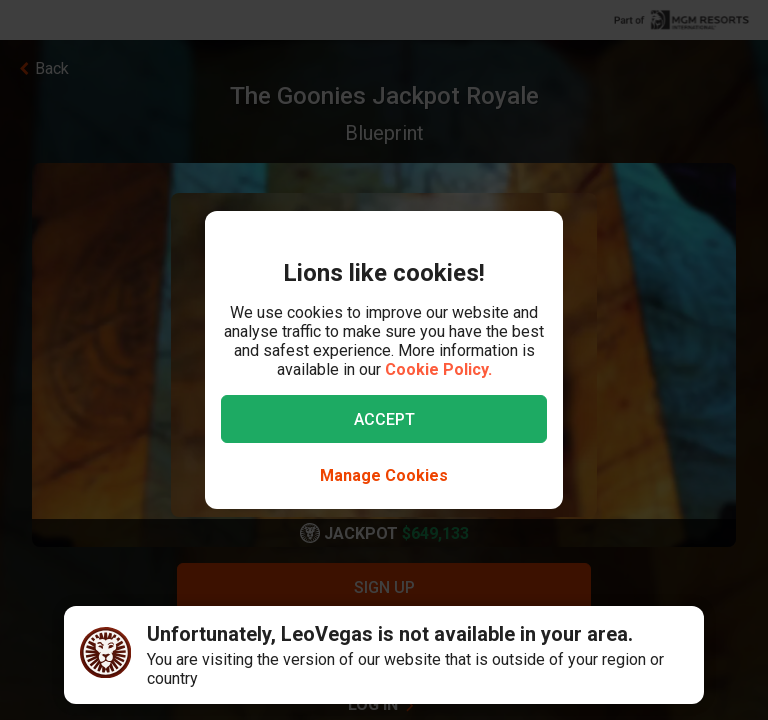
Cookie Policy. (438, 369)
